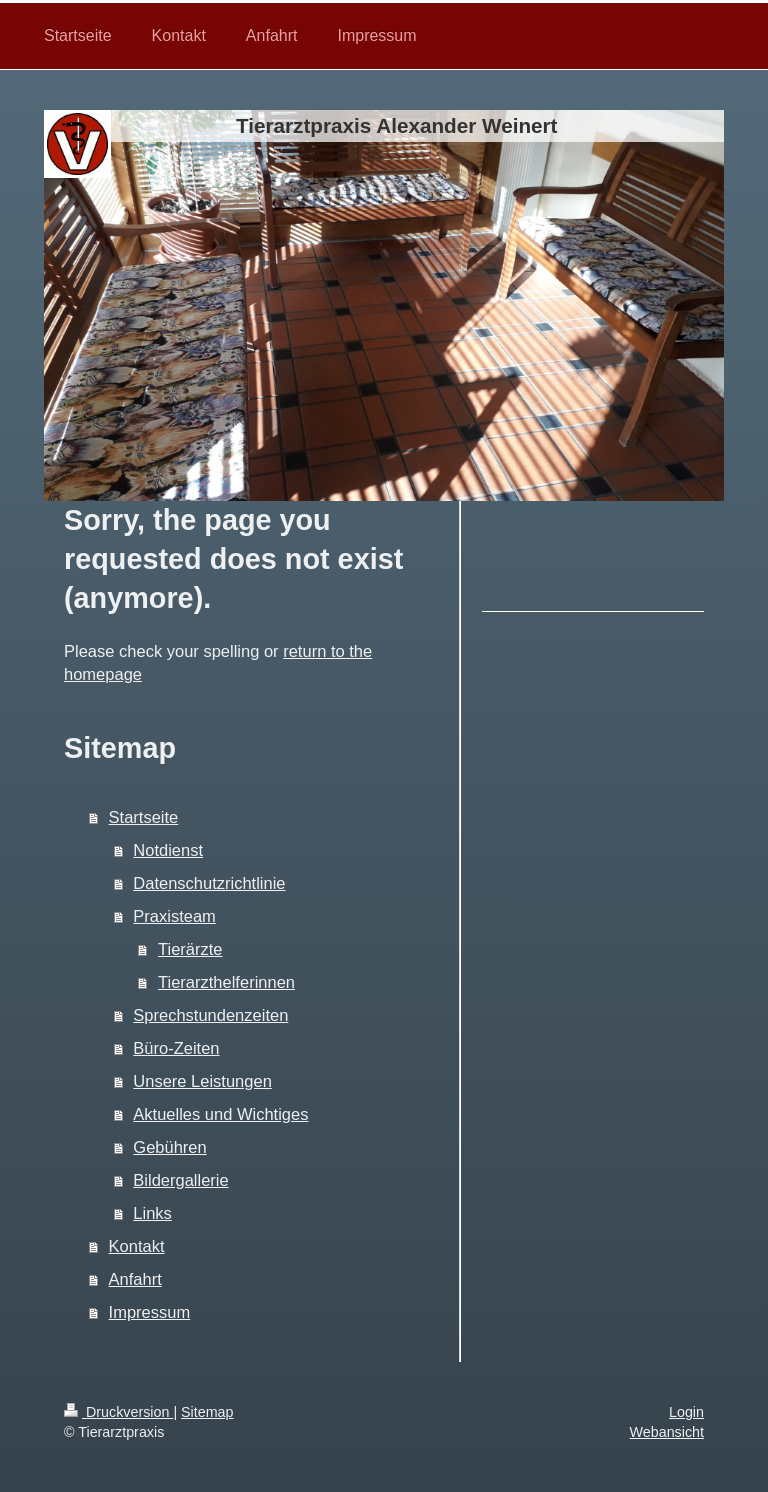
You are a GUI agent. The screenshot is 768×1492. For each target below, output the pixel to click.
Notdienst (168, 850)
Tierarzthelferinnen (226, 982)
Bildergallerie (180, 1180)
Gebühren (169, 1147)
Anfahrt (135, 1279)
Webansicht (667, 1432)
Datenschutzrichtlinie (209, 883)
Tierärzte (190, 949)
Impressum (150, 1312)
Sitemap (207, 1412)
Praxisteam (174, 916)
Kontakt (137, 1246)
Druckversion (118, 1412)
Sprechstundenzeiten (210, 1015)
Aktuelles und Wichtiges (220, 1114)
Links (152, 1213)
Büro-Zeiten (176, 1048)
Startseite (144, 817)
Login (686, 1412)
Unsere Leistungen (202, 1081)
